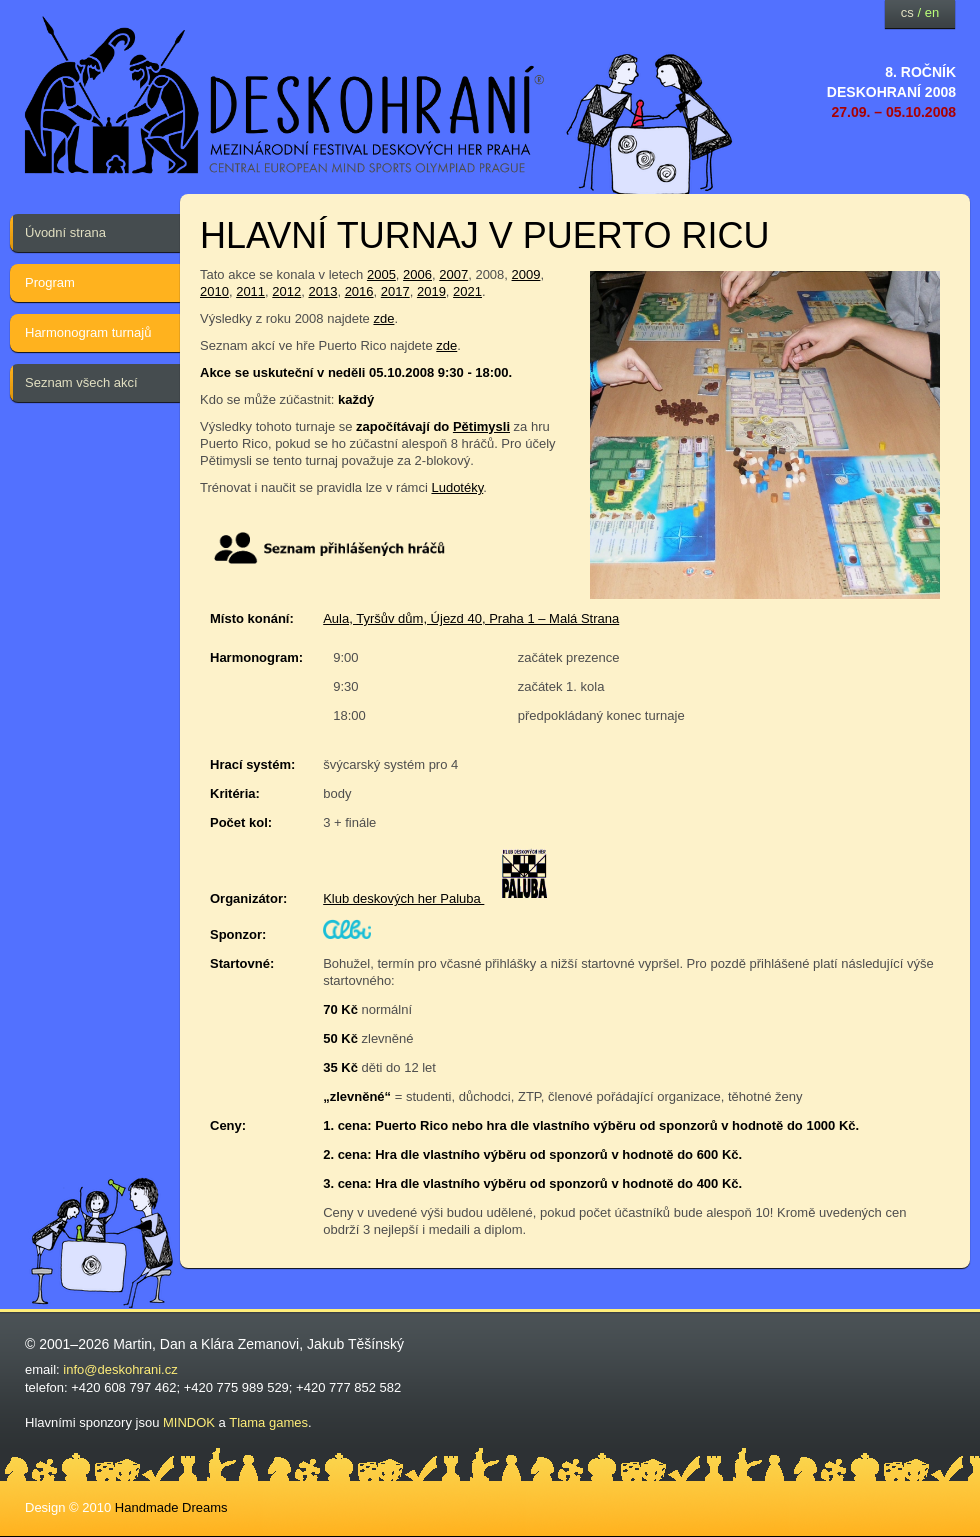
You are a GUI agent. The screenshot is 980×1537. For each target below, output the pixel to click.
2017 (395, 291)
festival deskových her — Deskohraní (285, 95)
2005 (381, 274)
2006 (417, 274)
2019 (431, 291)
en (932, 12)
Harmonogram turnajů (88, 332)
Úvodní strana (65, 232)
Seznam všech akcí (81, 382)
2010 (214, 291)
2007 (453, 274)
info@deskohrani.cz (120, 1369)
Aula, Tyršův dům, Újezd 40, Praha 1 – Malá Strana (471, 618)
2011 (250, 291)
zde (383, 318)
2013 (322, 291)
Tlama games (268, 1422)
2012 (286, 291)
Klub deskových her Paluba (403, 898)
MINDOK (189, 1422)
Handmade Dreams (171, 1507)
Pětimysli (481, 426)
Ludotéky (457, 487)
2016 (359, 291)
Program (50, 282)
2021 (467, 291)
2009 (526, 274)
